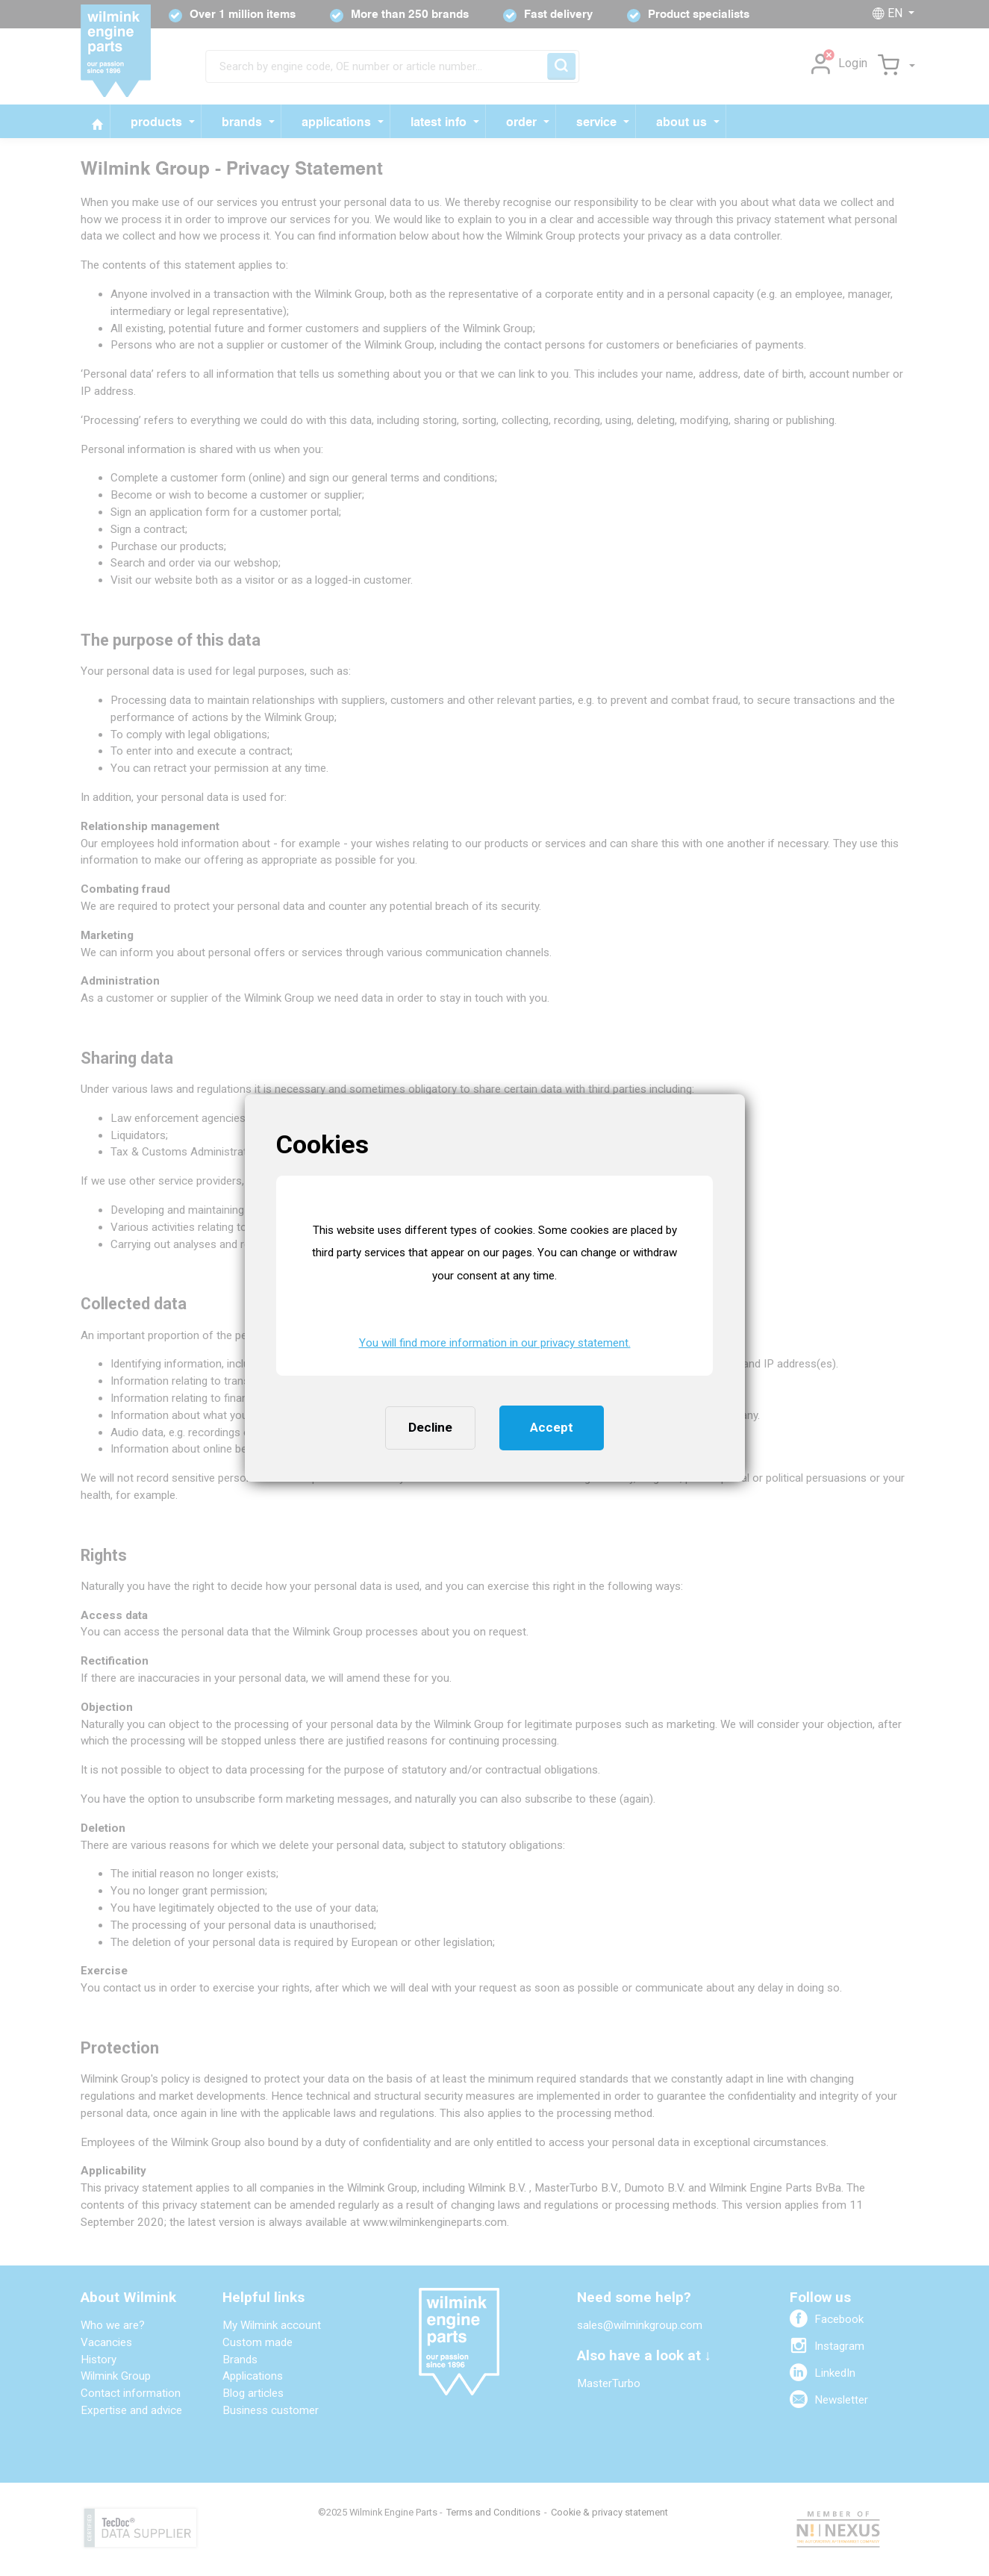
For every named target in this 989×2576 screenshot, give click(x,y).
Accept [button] (551, 1427)
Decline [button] (430, 1427)
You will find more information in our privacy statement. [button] (495, 1343)
